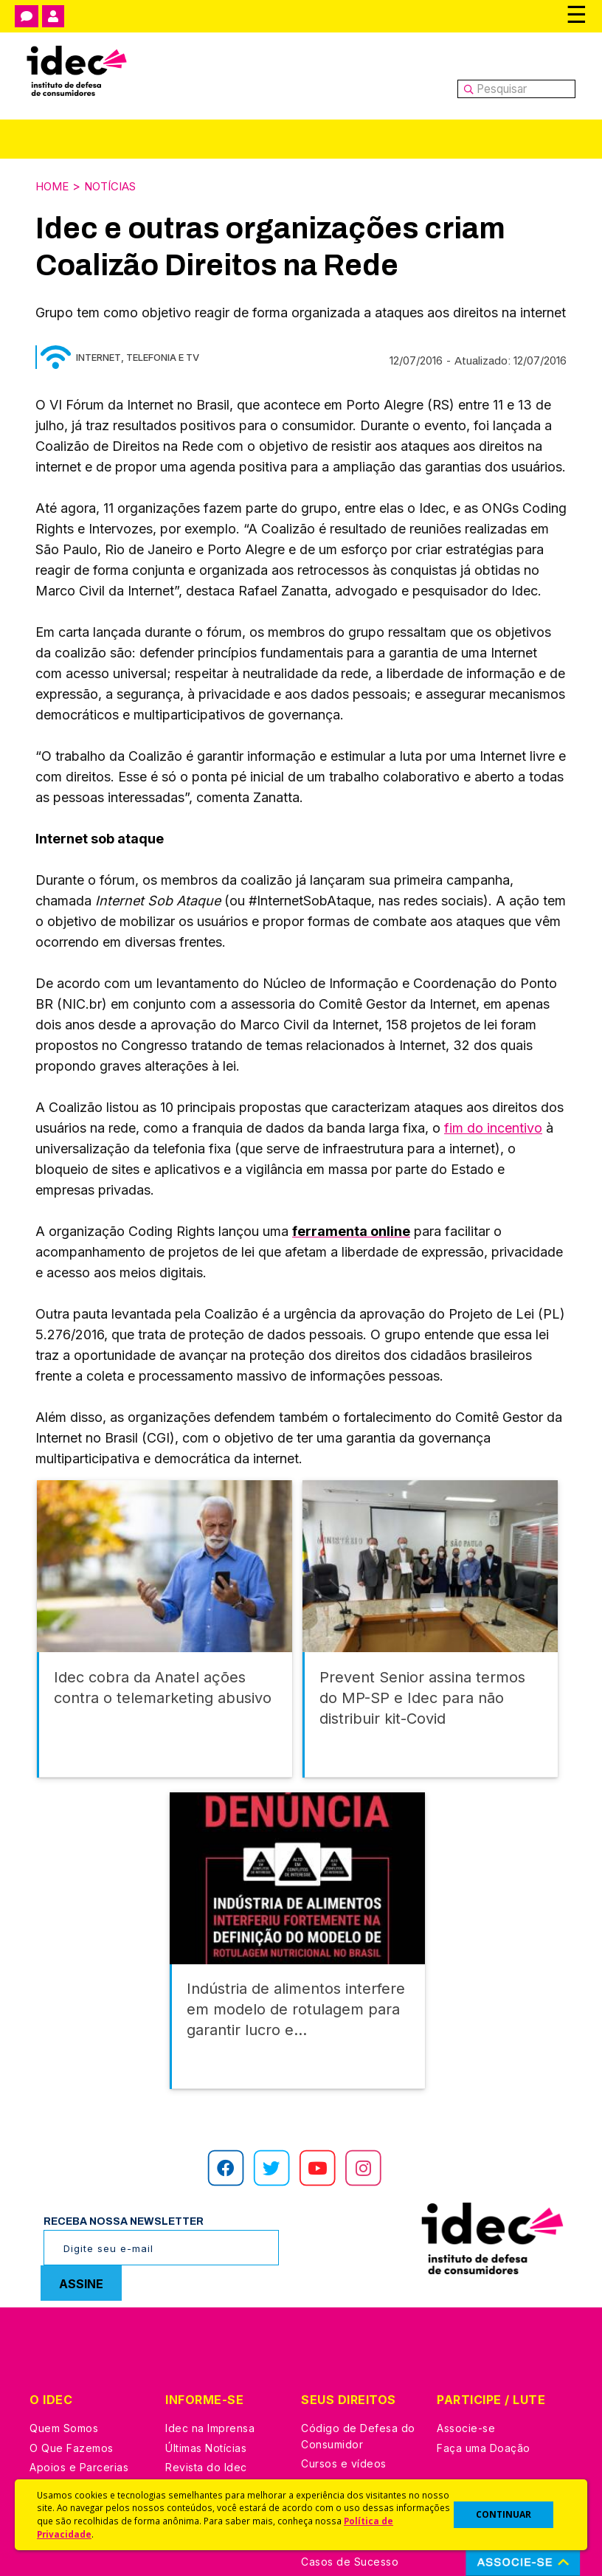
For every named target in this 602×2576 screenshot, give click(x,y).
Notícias (117, 185)
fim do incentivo (493, 1126)
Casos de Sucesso (349, 2462)
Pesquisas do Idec (349, 2423)
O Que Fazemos (72, 2349)
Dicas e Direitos (342, 2384)
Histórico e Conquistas (88, 2388)
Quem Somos (64, 2329)
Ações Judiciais (342, 2443)
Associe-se (466, 2329)
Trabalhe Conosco (78, 2427)
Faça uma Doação (483, 2349)
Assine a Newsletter (217, 2427)
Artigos (183, 2388)
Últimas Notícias (205, 2349)
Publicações (197, 2407)
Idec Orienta (333, 2403)
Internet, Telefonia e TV (137, 356)
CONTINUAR (503, 2514)
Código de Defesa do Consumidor (358, 2337)
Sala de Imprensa (75, 2407)
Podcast (186, 2446)
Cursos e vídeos (344, 2364)
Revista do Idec (206, 2368)
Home (53, 185)
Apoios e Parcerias (79, 2368)
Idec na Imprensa (210, 2329)
